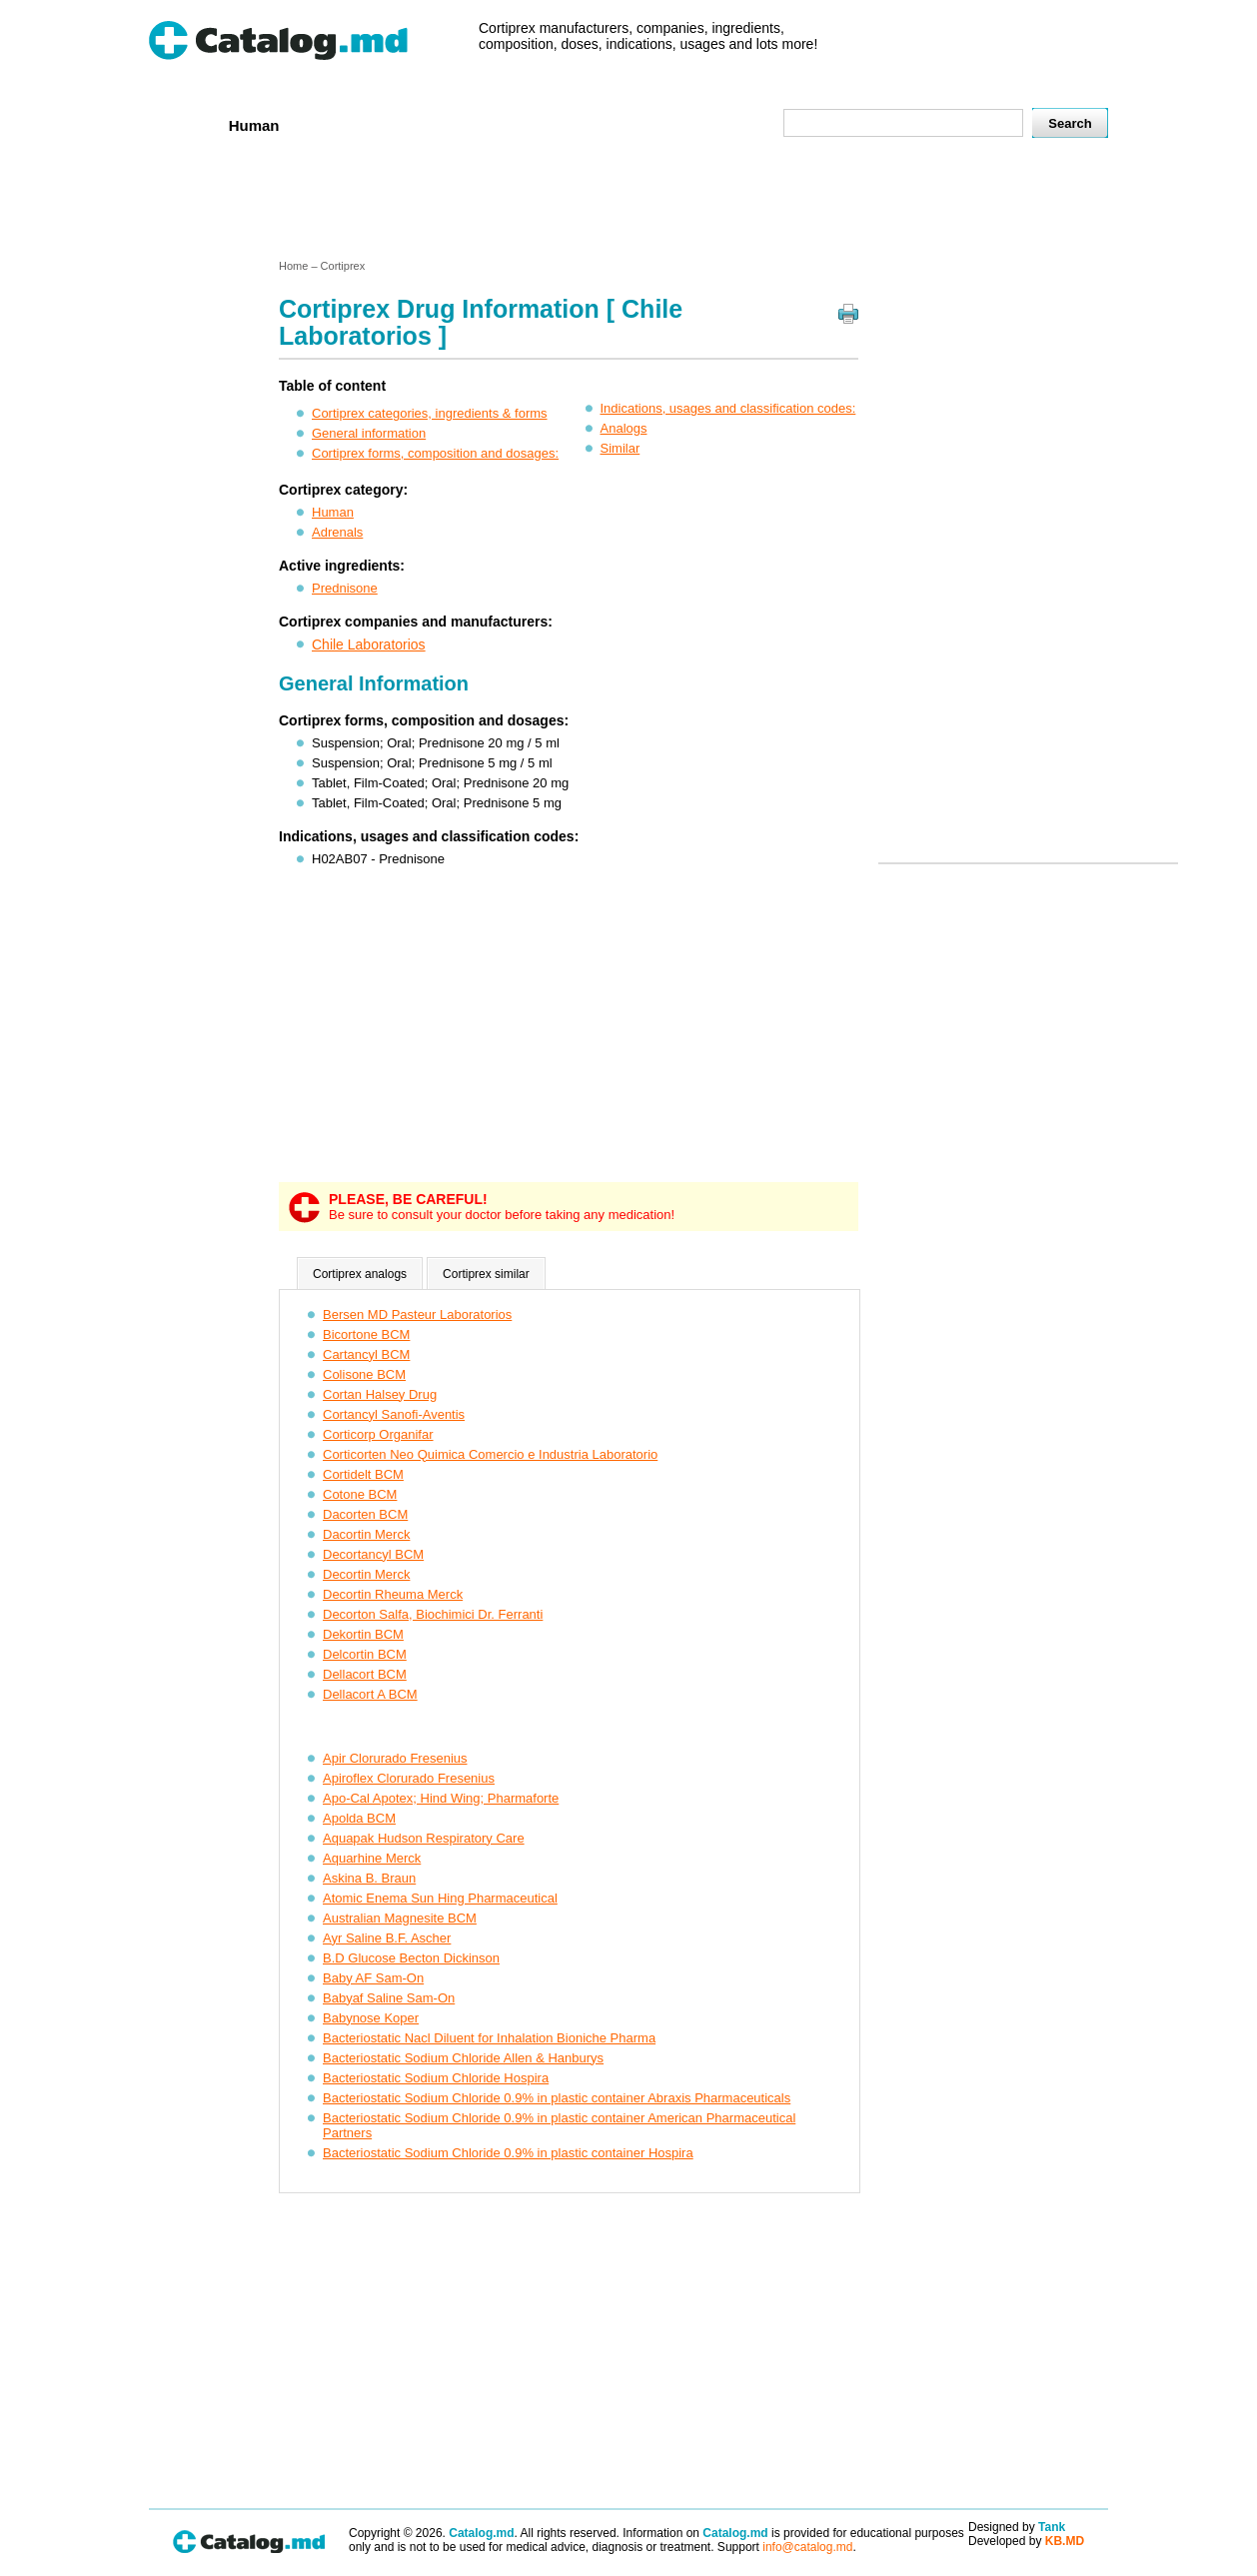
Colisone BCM (364, 1374)
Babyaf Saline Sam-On (389, 1997)
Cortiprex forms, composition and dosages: (435, 453)
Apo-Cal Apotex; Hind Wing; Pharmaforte (441, 1798)
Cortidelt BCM (363, 1474)
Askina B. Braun (369, 1878)
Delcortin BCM (365, 1654)
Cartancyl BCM (366, 1354)
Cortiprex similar (486, 1274)
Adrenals (337, 532)
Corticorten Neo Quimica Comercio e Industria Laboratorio (490, 1454)
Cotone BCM (360, 1494)
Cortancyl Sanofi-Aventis (394, 1414)
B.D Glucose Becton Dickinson (411, 1957)
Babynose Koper (371, 2017)
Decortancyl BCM (373, 1554)
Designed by (1016, 2527)
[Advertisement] (627, 203)
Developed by (1026, 2541)
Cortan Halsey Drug (380, 1394)
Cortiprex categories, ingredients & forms (430, 413)
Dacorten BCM (365, 1514)
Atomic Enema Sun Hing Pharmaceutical (440, 1898)
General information (369, 433)
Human (254, 125)
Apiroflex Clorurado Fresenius (409, 1778)
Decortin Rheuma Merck (393, 1594)
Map (723, 124)
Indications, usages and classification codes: (728, 408)
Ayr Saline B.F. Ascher (387, 1938)
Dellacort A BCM (370, 1694)
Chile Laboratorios (369, 644)
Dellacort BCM (365, 1674)
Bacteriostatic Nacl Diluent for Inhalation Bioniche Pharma (489, 2037)
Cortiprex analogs (360, 1274)
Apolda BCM (359, 1818)
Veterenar (340, 124)
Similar (620, 448)
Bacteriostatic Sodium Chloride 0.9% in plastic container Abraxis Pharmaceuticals (556, 2097)
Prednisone (345, 588)
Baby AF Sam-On (373, 1977)
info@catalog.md (807, 2547)
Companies (438, 124)
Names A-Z (646, 124)
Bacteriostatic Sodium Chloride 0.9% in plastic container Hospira (508, 2152)
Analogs (624, 428)
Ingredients (543, 124)
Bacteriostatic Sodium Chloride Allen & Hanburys (463, 2057)
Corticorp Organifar (378, 1434)
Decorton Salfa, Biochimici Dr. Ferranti (433, 1614)
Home (182, 124)
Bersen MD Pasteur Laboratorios (417, 1314)
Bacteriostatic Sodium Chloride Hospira (436, 2077)
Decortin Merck (366, 1574)
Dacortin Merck (366, 1534)
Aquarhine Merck (372, 1858)
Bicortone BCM (366, 1334)
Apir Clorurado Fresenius (395, 1758)
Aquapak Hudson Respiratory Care (424, 1838)
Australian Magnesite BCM (400, 1918)
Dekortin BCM (363, 1634)
